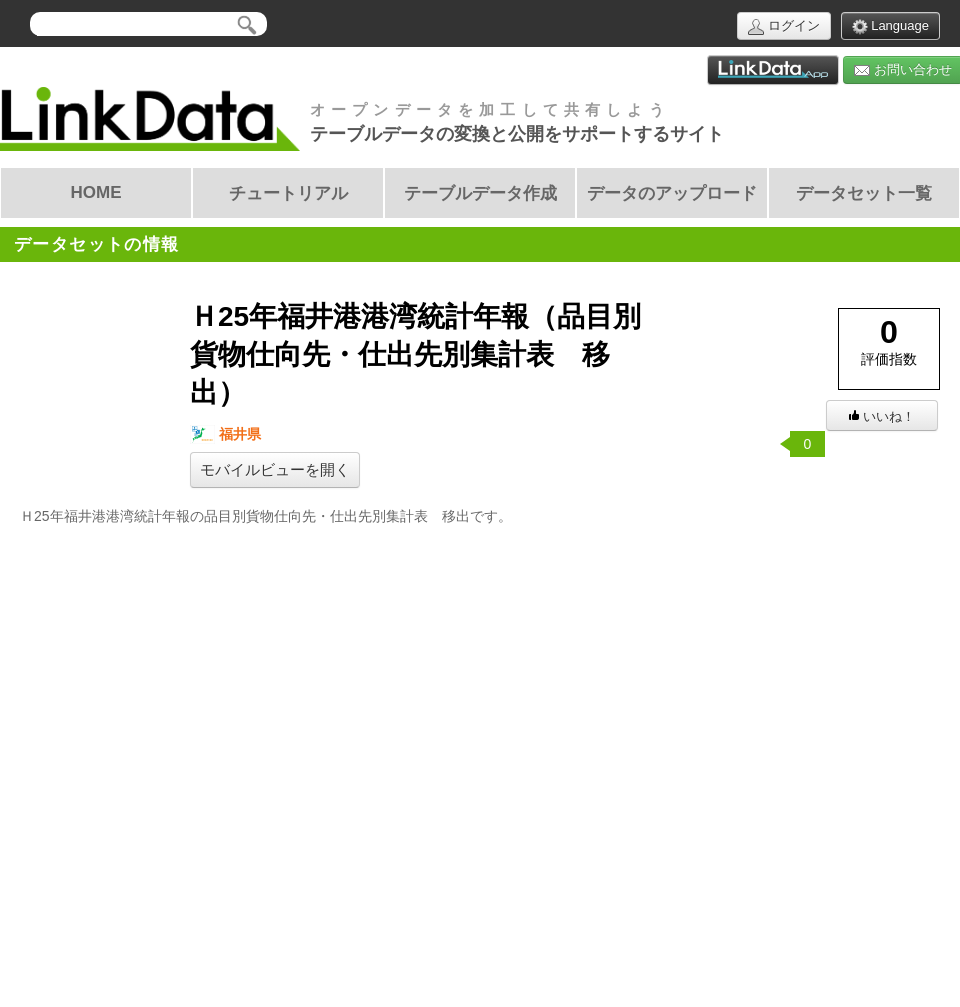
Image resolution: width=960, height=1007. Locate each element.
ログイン (784, 26)
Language (890, 26)
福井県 (225, 434)
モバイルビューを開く (275, 470)
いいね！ (882, 416)
